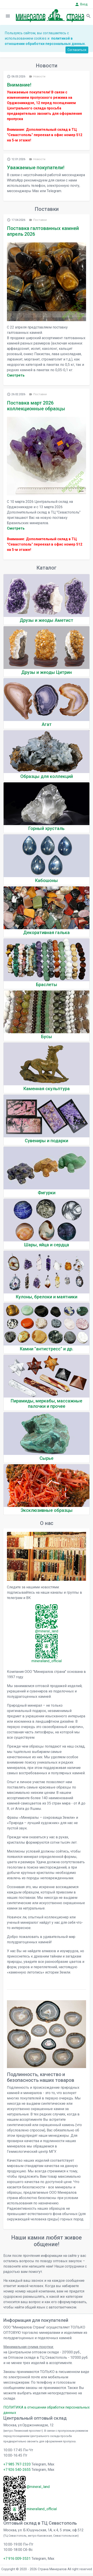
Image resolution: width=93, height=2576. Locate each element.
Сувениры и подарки (46, 1140)
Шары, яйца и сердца (46, 1244)
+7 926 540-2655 (17, 2469)
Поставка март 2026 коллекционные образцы (36, 405)
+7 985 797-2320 (17, 2464)
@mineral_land (46, 1631)
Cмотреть (16, 375)
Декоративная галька (46, 932)
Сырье (46, 1458)
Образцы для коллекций (46, 776)
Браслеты (46, 984)
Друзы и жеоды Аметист (46, 620)
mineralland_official (47, 1661)
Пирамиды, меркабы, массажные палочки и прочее (46, 1403)
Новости (37, 76)
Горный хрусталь (46, 828)
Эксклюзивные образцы (47, 1510)
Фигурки (46, 1192)
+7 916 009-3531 (17, 2558)
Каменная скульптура (46, 1088)
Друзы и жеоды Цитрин (46, 672)
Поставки (38, 220)
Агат (47, 724)
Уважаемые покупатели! (35, 167)
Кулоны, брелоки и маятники (46, 1296)
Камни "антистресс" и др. (46, 1348)
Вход (81, 4)
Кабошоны (46, 880)
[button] (36, 1576)
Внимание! (19, 85)
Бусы (46, 1036)
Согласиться (77, 50)
